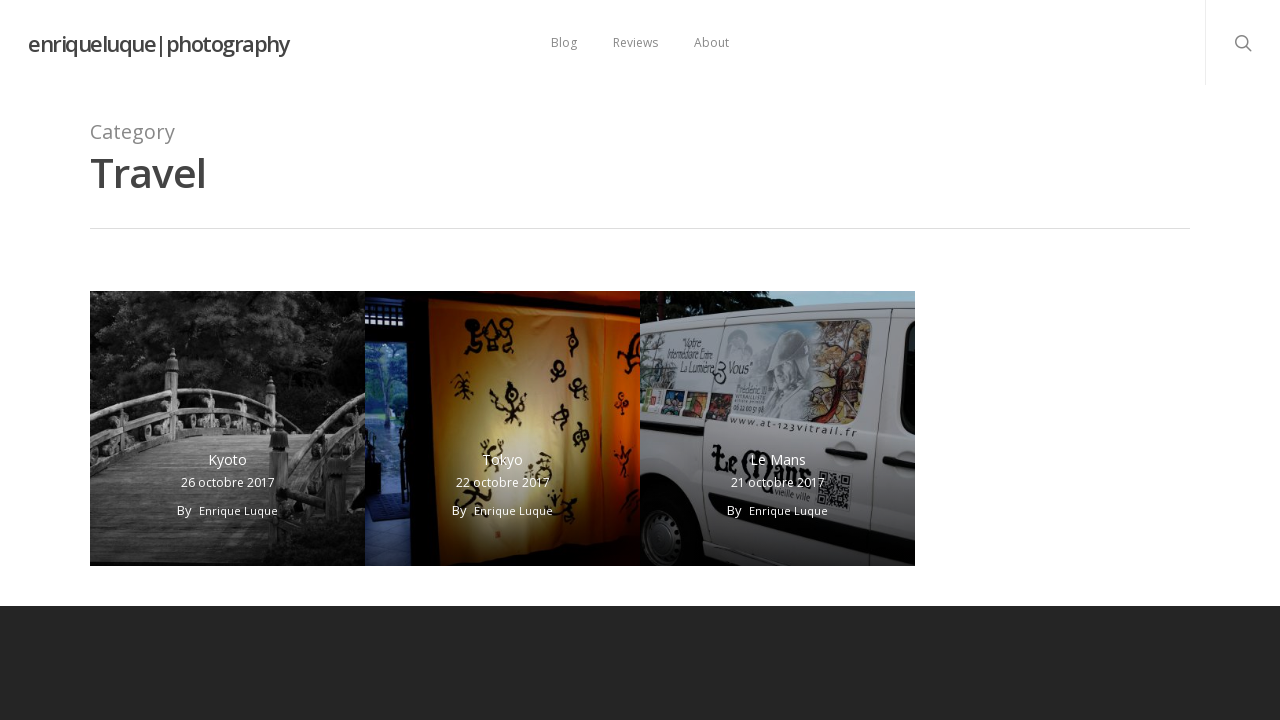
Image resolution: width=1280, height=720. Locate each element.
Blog (564, 42)
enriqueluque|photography (158, 43)
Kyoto (227, 459)
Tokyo (502, 459)
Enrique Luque (238, 510)
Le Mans (778, 459)
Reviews (635, 42)
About (711, 42)
